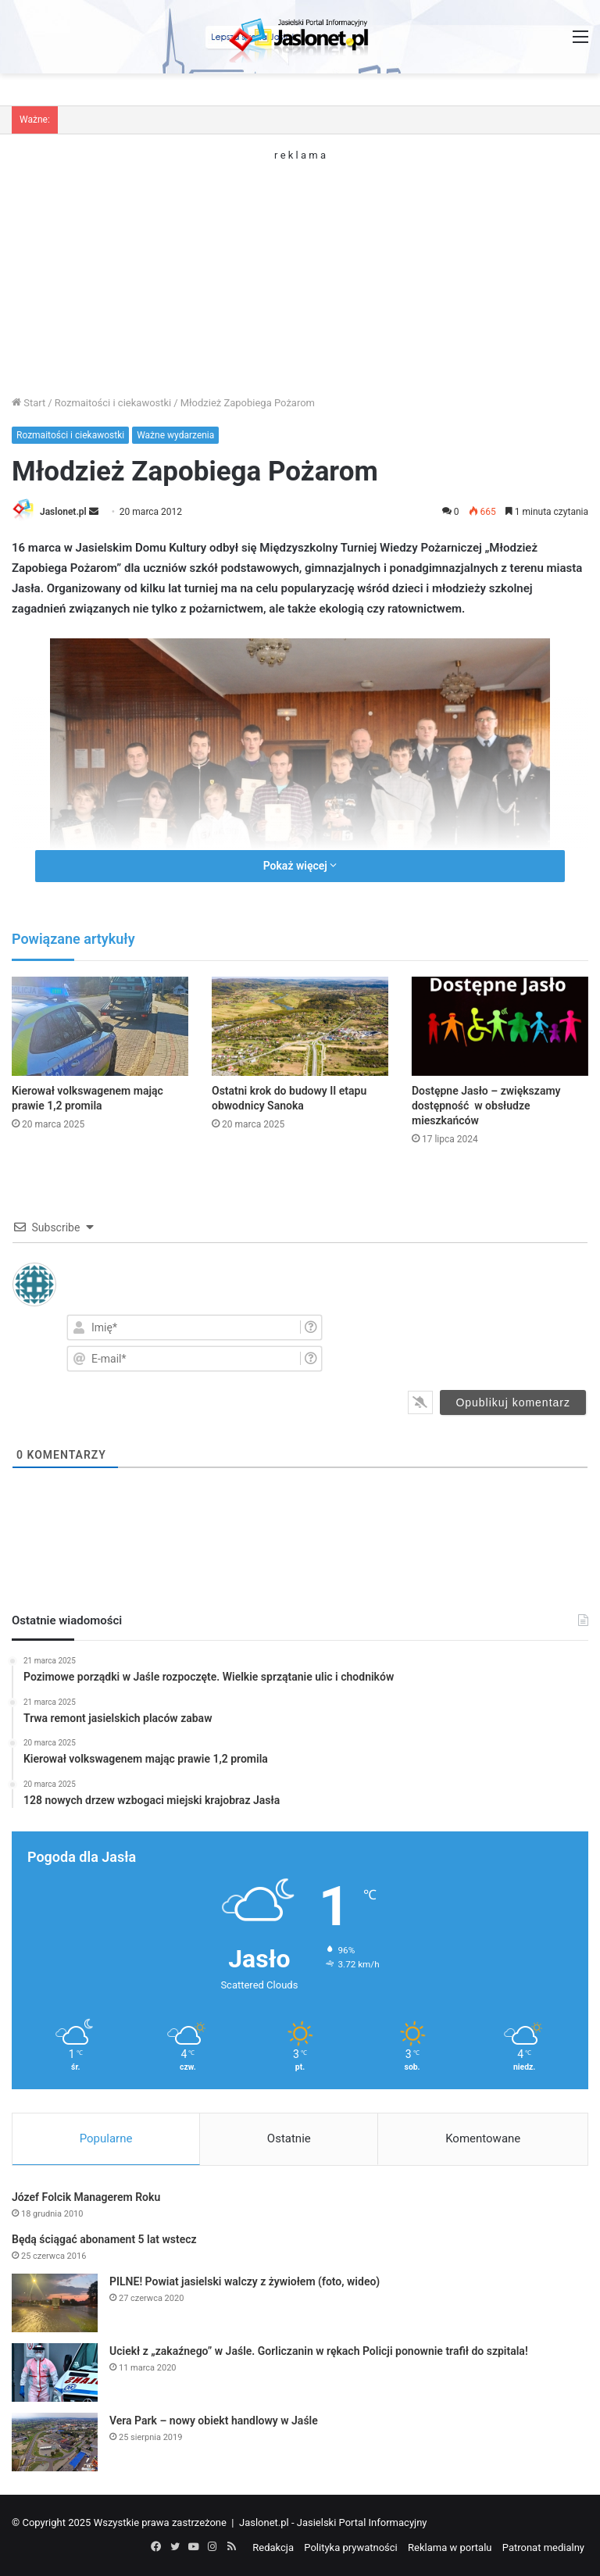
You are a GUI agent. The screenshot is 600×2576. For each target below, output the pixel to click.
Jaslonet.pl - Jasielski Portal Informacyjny (333, 2522)
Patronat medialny (543, 2547)
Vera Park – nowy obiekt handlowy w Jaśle (213, 2420)
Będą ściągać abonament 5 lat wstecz (104, 2239)
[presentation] (493, 1341)
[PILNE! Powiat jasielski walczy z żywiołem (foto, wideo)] (55, 2303)
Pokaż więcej (300, 865)
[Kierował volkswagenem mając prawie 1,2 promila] (100, 1026)
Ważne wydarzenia (175, 435)
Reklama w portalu (450, 2547)
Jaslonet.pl (63, 511)
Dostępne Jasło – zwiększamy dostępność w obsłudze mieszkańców (486, 1105)
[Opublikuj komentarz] (513, 1402)
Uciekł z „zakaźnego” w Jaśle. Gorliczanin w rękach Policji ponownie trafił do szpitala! (318, 2351)
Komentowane (482, 2138)
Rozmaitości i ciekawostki (113, 403)
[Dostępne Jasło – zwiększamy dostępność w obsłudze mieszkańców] (500, 1026)
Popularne (106, 2138)
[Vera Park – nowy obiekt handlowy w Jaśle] (55, 2442)
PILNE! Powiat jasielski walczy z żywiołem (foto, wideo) (244, 2281)
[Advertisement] (300, 269)
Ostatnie (289, 2138)
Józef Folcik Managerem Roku (86, 2197)
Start (28, 403)
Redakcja (273, 2547)
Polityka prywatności (350, 2547)
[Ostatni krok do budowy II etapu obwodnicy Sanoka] (300, 1026)
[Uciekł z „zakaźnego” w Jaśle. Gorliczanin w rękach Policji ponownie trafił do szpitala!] (55, 2372)
